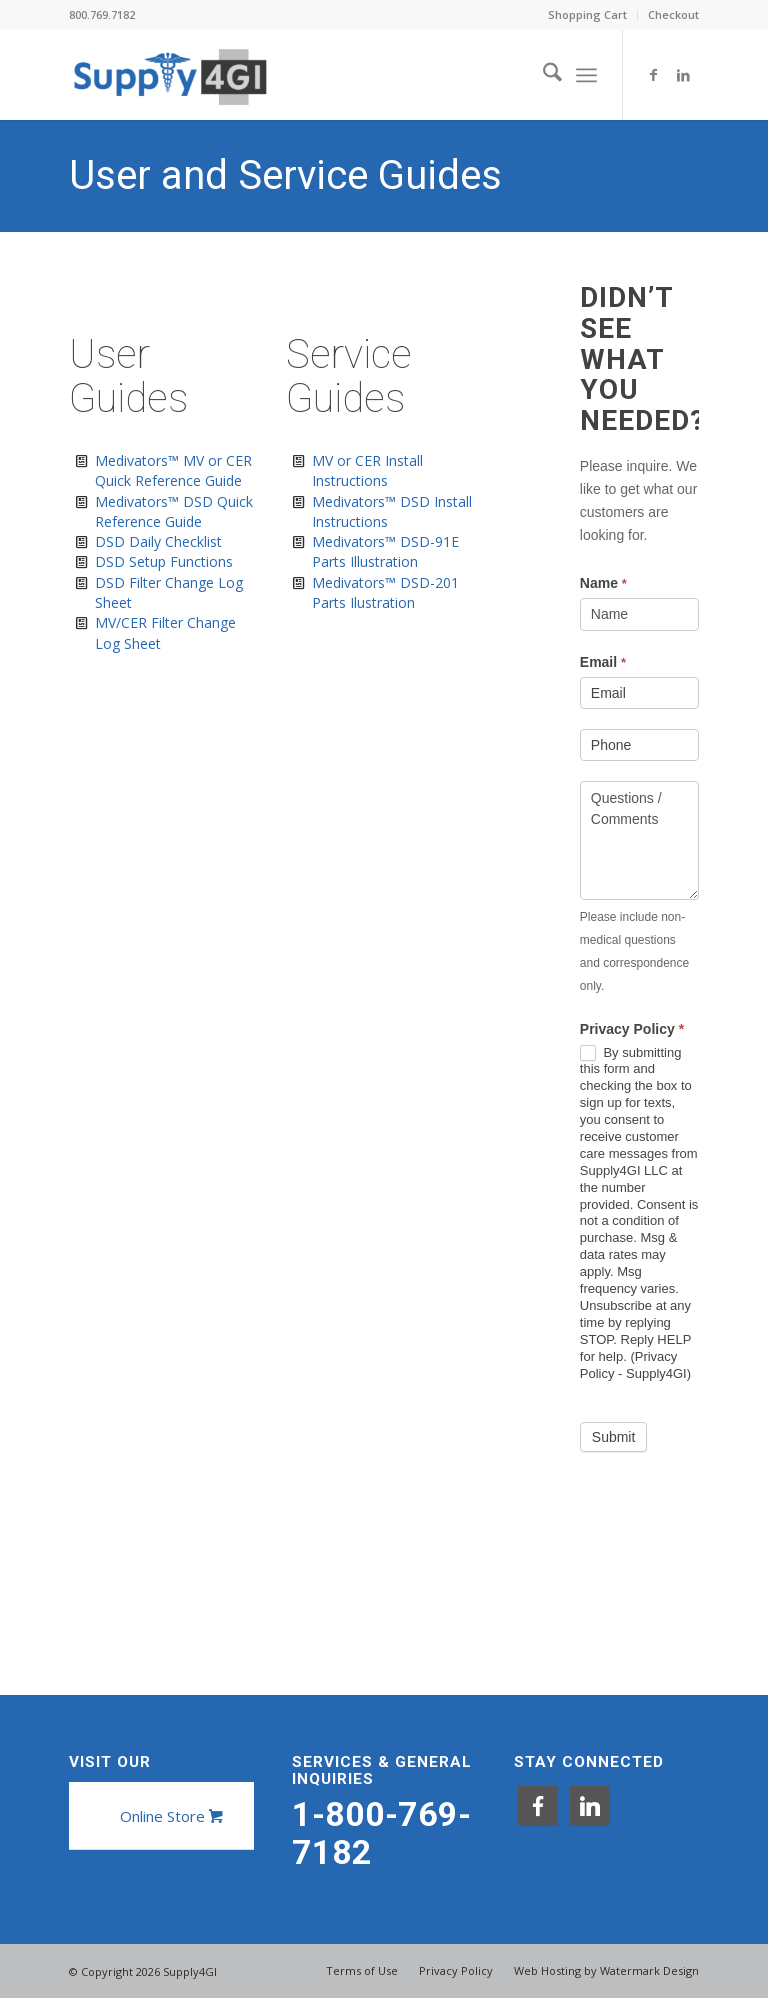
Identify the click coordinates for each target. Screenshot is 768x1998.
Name (603, 583)
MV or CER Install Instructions (367, 470)
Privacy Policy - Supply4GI (633, 1365)
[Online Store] (169, 1816)
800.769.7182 (102, 14)
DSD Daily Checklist (158, 541)
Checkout (673, 14)
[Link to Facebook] (654, 75)
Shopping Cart (587, 14)
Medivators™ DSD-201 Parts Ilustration (385, 592)
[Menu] (586, 75)
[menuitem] (588, 15)
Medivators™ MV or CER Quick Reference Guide (173, 470)
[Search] (542, 75)
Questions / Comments (639, 840)
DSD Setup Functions (164, 561)
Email (603, 662)
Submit (614, 1437)
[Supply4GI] (169, 75)
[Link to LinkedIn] (684, 75)
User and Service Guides (285, 175)
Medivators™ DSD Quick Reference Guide (174, 511)
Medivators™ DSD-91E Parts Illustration (385, 551)
